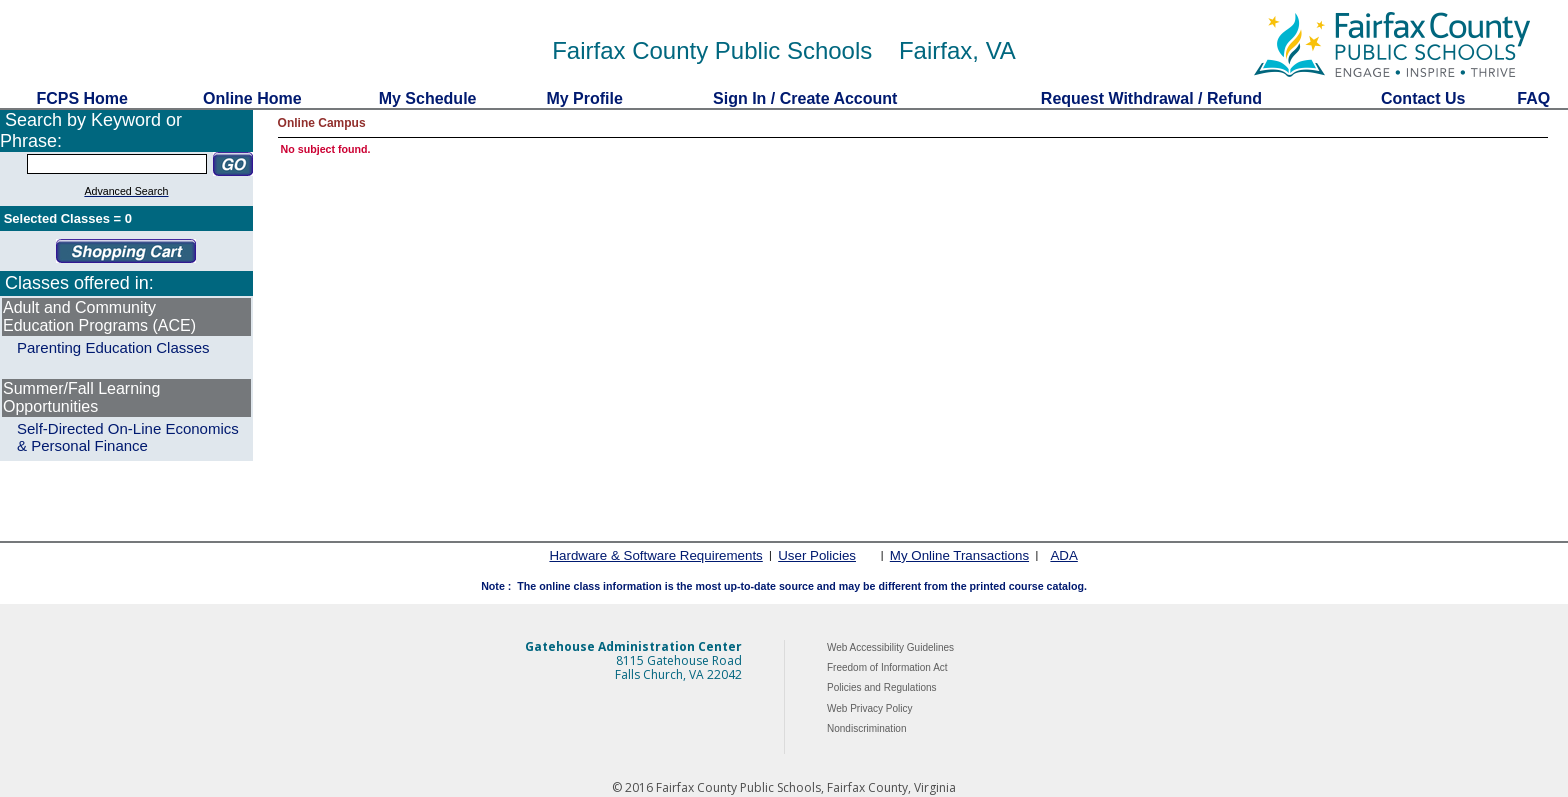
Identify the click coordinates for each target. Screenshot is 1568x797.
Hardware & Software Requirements (655, 555)
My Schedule (427, 98)
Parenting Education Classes (113, 347)
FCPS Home (82, 98)
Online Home (253, 98)
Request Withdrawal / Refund (1151, 98)
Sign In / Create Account (805, 98)
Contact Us (1423, 98)
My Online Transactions (959, 555)
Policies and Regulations (882, 687)
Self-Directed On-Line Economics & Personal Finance (128, 437)
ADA (1063, 555)
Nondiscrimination (866, 728)
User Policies (817, 555)
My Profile (584, 98)
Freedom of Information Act (887, 667)
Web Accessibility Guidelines (890, 647)
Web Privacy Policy (869, 708)
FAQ (1534, 98)
